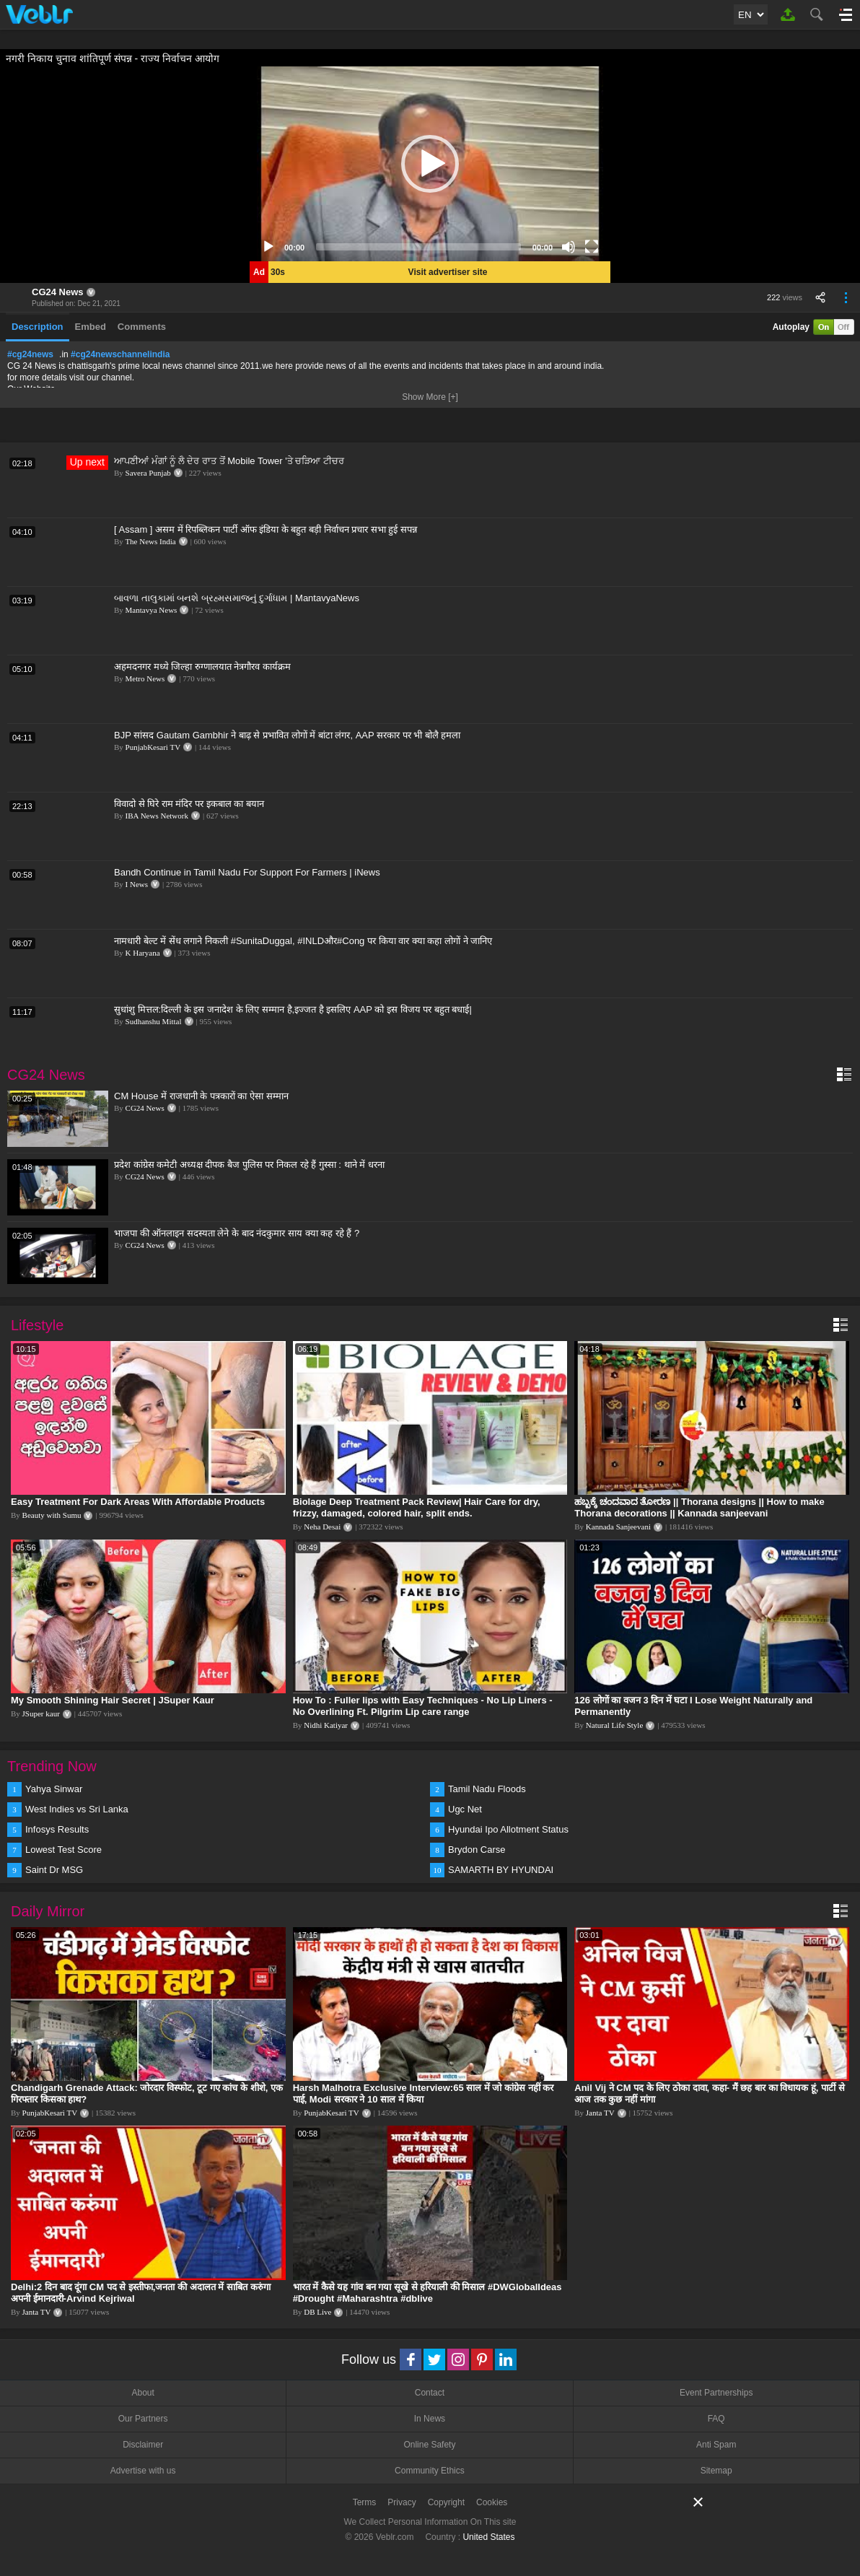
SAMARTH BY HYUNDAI (500, 1869)
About (142, 2393)
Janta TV (600, 2112)
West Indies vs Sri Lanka (76, 1809)
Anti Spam (716, 2445)
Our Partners (143, 2419)
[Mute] (568, 247)
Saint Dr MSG (54, 1869)
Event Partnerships (716, 2393)
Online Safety (429, 2445)
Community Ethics (430, 2471)
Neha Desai (322, 1526)
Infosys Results (57, 1829)
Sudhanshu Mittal (154, 1021)
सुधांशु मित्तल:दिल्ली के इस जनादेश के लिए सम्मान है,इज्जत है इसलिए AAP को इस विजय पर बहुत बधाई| (293, 1009)
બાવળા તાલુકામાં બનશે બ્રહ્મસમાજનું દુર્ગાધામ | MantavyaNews (236, 598)
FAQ (716, 2419)
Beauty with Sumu (52, 1515)
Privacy (401, 2502)
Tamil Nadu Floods (487, 1788)
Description (37, 326)
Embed (90, 326)
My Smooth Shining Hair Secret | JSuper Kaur (112, 1700)
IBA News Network (157, 815)
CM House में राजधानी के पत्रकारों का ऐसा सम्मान (201, 1096)
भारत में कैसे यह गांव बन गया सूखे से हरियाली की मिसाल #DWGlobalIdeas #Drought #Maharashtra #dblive (427, 2293)
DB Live (317, 2312)
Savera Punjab (148, 472)
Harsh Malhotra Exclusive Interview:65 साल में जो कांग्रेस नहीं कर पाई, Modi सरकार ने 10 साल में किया (423, 2093)
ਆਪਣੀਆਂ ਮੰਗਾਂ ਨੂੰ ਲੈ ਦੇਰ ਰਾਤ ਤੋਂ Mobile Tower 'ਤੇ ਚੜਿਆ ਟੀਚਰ (229, 460)
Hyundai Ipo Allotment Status (508, 1829)
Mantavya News (151, 610)
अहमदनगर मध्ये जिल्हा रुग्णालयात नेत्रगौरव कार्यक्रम (202, 666)
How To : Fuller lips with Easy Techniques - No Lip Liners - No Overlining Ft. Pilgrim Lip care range (423, 1706)
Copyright (446, 2502)
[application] (430, 163)
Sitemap (716, 2471)
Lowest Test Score (63, 1849)
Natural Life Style (614, 1725)
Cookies (491, 2502)
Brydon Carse (476, 1849)
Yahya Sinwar (53, 1788)
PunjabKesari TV (153, 747)
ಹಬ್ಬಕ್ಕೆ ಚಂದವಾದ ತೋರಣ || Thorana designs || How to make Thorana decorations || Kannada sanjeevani (699, 1507)
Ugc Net (465, 1809)
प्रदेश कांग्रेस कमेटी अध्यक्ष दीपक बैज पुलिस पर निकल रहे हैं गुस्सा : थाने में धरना (249, 1164)
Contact (429, 2393)
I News (137, 884)
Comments (142, 326)
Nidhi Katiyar (326, 1725)
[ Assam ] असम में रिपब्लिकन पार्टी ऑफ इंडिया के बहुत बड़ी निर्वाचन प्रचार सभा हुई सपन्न (265, 529)
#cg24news (30, 354)
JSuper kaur (41, 1713)
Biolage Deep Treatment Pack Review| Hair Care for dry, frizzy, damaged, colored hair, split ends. (416, 1507)
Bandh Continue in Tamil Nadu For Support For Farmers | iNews (247, 872)
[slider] (418, 246)
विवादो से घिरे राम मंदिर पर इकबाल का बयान (189, 803)
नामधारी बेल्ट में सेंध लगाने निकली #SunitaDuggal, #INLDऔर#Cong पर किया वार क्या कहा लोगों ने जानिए (303, 940)
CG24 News (58, 292)
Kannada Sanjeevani (618, 1526)
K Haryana (143, 952)
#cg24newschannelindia (120, 354)
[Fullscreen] (591, 247)
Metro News (145, 678)
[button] (430, 164)
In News (429, 2419)
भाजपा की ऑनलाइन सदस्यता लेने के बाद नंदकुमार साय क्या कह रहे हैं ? (236, 1233)
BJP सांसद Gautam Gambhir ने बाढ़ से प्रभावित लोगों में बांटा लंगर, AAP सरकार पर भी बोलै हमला (287, 735)
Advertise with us (143, 2471)
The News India (150, 541)
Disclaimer (143, 2445)
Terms (365, 2502)
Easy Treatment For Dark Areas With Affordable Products (138, 1501)
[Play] (268, 247)
